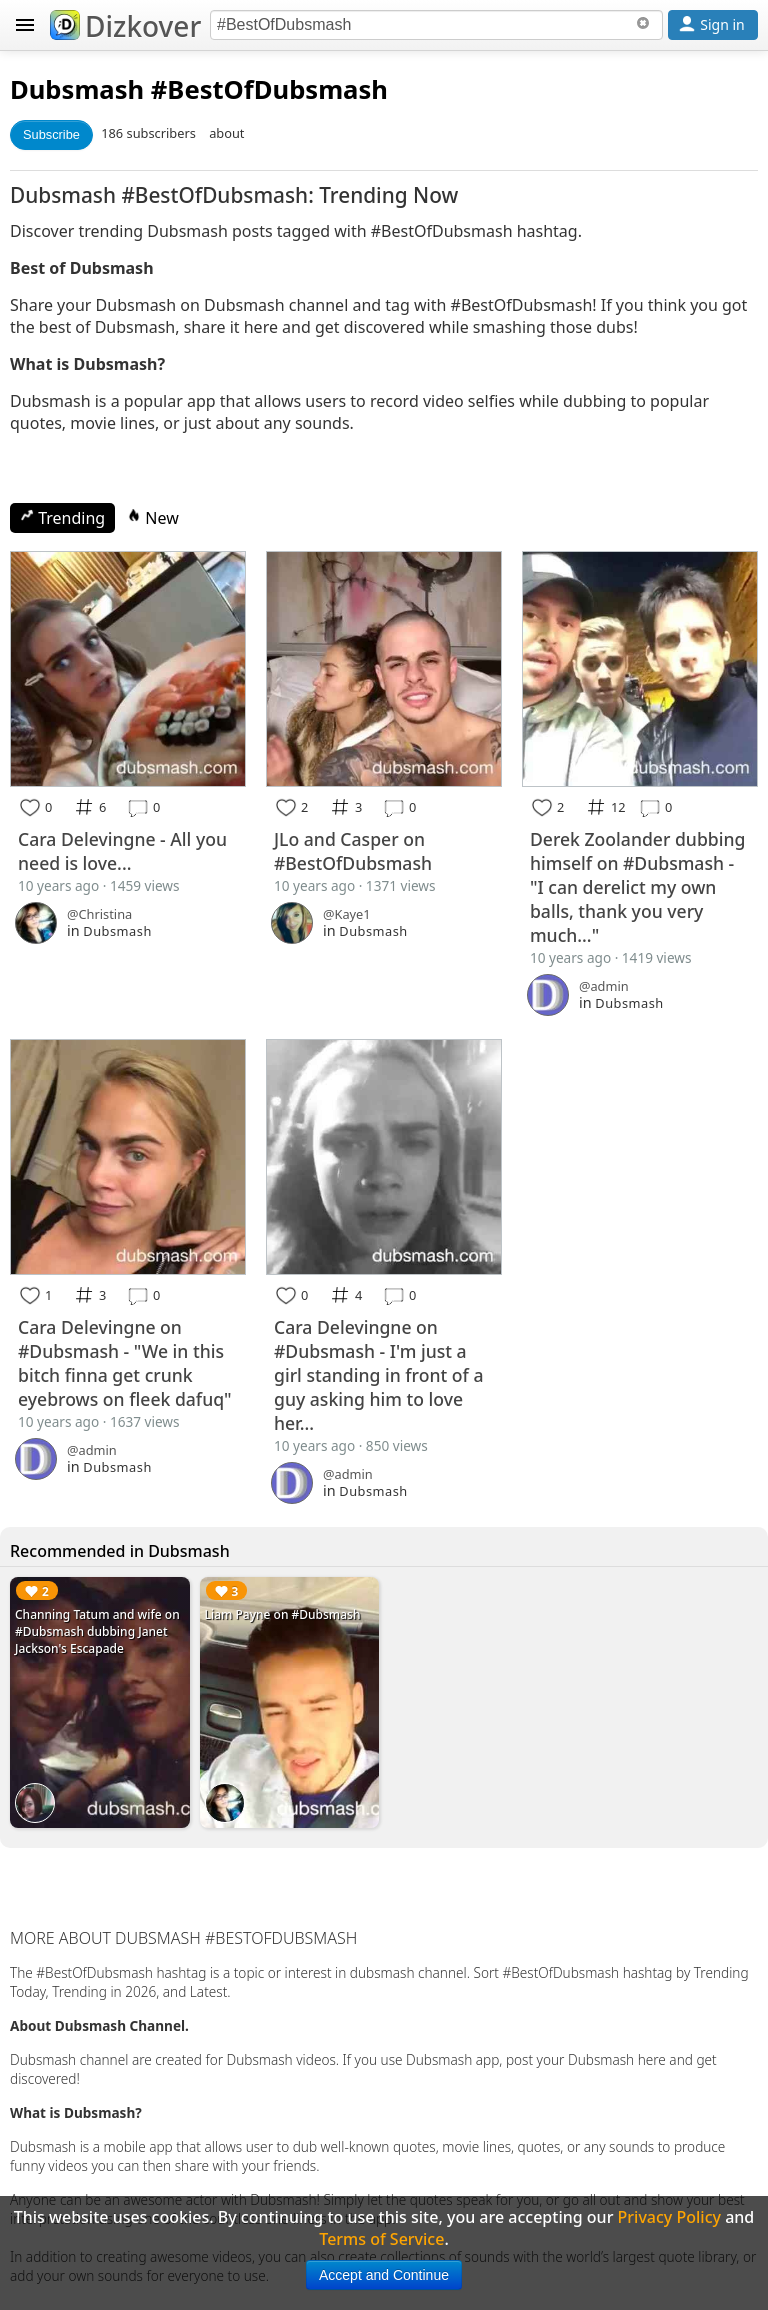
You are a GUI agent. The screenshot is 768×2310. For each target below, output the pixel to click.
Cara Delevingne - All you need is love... (122, 851)
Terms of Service (381, 2239)
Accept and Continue (384, 2275)
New (153, 518)
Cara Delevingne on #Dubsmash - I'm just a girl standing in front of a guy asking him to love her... (378, 1375)
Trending (62, 518)
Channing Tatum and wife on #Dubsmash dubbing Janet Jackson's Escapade (97, 1631)
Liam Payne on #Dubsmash (283, 1614)
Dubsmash (77, 89)
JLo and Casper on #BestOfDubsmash (353, 851)
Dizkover (125, 26)
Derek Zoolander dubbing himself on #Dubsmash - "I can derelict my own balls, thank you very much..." (637, 887)
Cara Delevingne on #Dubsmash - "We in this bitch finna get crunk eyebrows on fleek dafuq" (125, 1363)
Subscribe (51, 134)
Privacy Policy (669, 2217)
